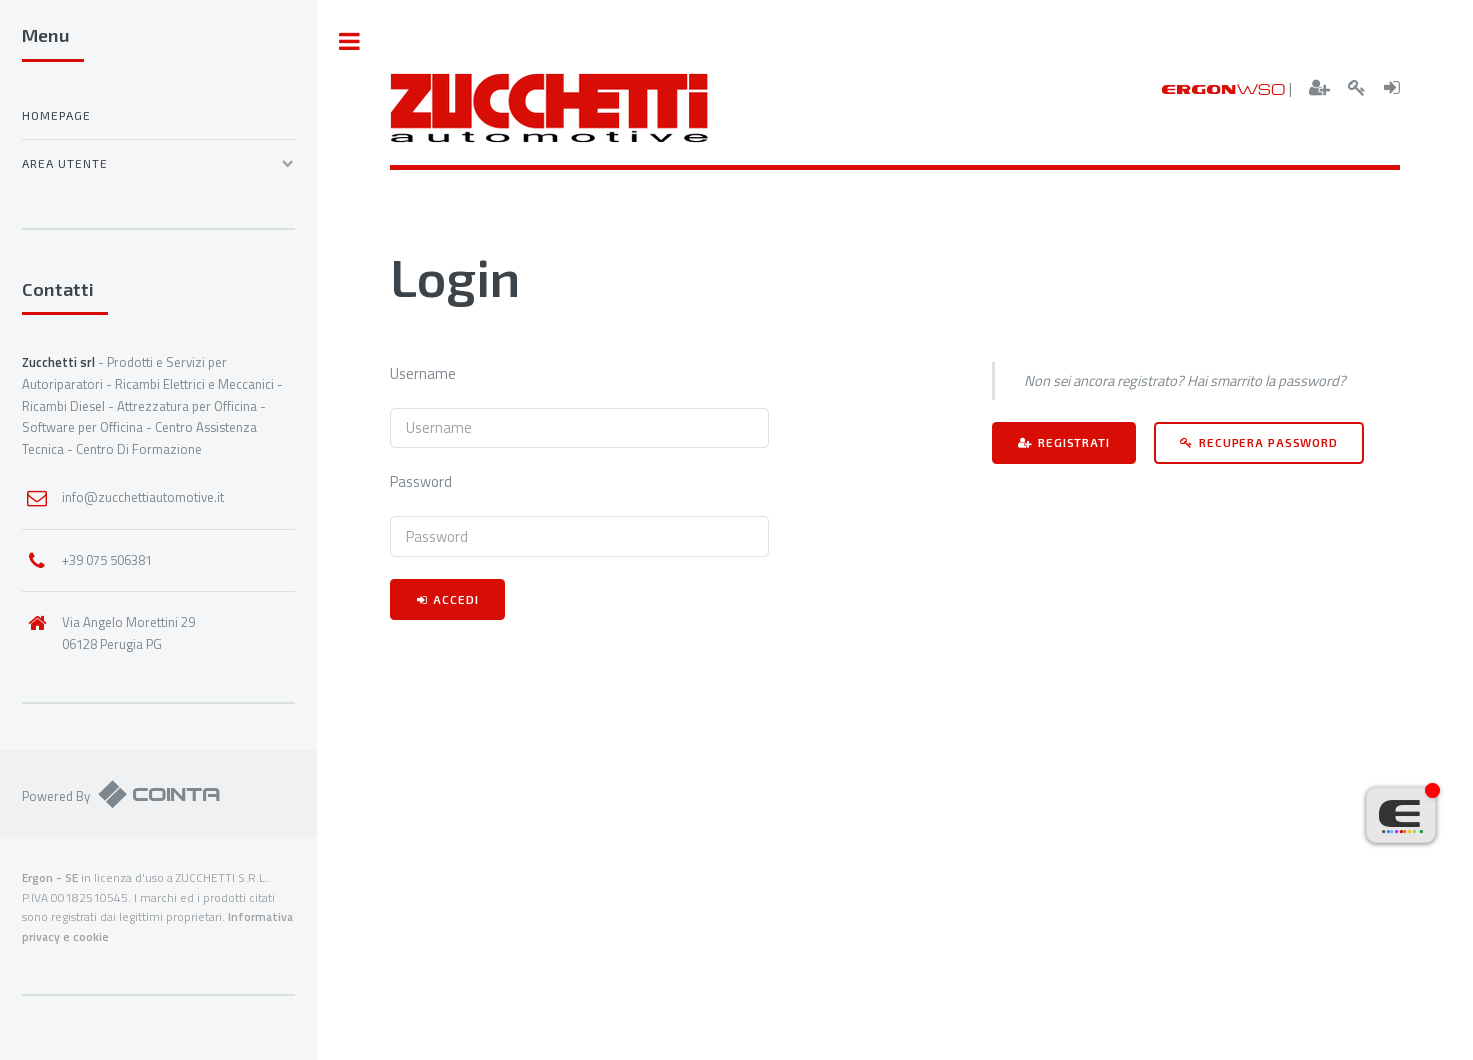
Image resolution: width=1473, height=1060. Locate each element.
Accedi (455, 599)
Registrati (1074, 442)
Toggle (350, 41)
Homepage (56, 115)
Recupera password (1268, 442)
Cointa (159, 793)
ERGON (1224, 89)
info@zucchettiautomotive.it (143, 497)
